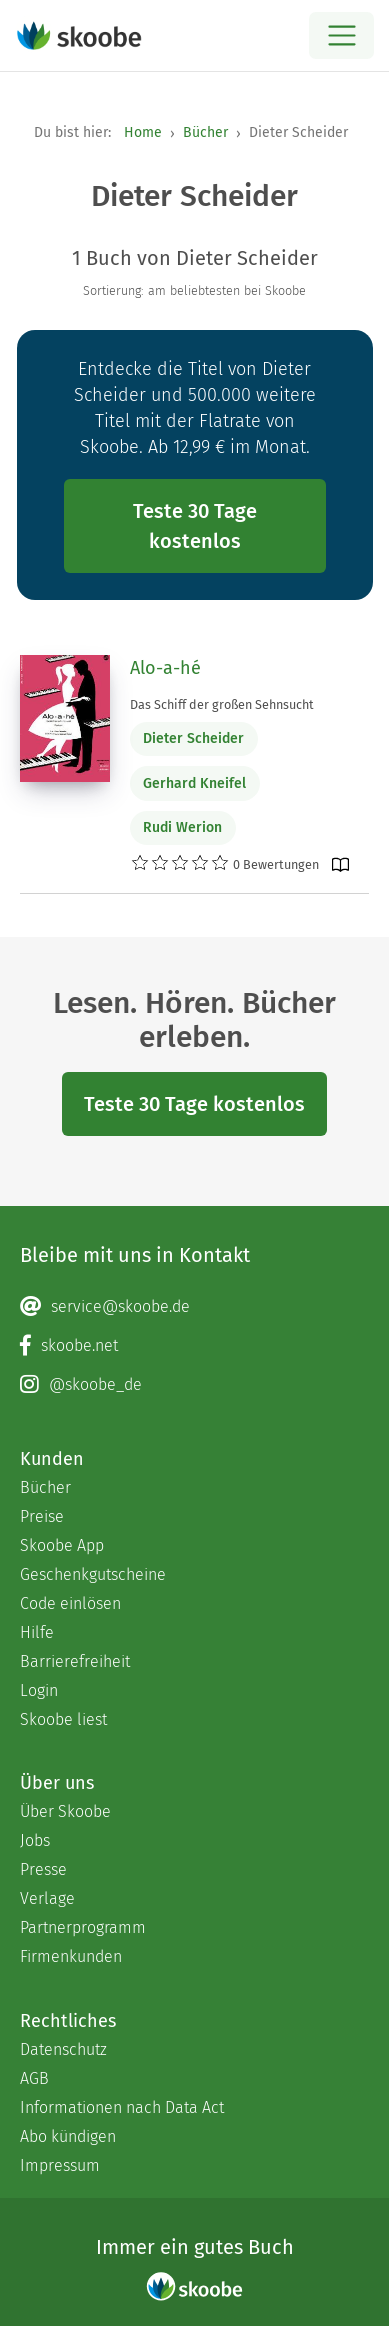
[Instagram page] (194, 1385)
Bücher (205, 132)
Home (143, 132)
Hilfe (37, 1632)
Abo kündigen (68, 2136)
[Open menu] (341, 35)
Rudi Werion (182, 827)
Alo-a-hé (165, 668)
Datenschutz (63, 2049)
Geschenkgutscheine (93, 1574)
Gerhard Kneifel (194, 783)
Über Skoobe (65, 1811)
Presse (43, 1869)
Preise (42, 1516)
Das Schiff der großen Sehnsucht (222, 704)
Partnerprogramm (83, 1927)
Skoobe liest (63, 1719)
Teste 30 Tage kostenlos (195, 526)
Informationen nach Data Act (122, 2107)
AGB (34, 2078)
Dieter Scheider (193, 738)
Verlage (47, 1898)
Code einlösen (70, 1603)
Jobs (35, 1840)
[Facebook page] (194, 1346)
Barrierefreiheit (75, 1661)
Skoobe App (62, 1545)
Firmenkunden (71, 1956)
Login (39, 1690)
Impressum (60, 2165)
